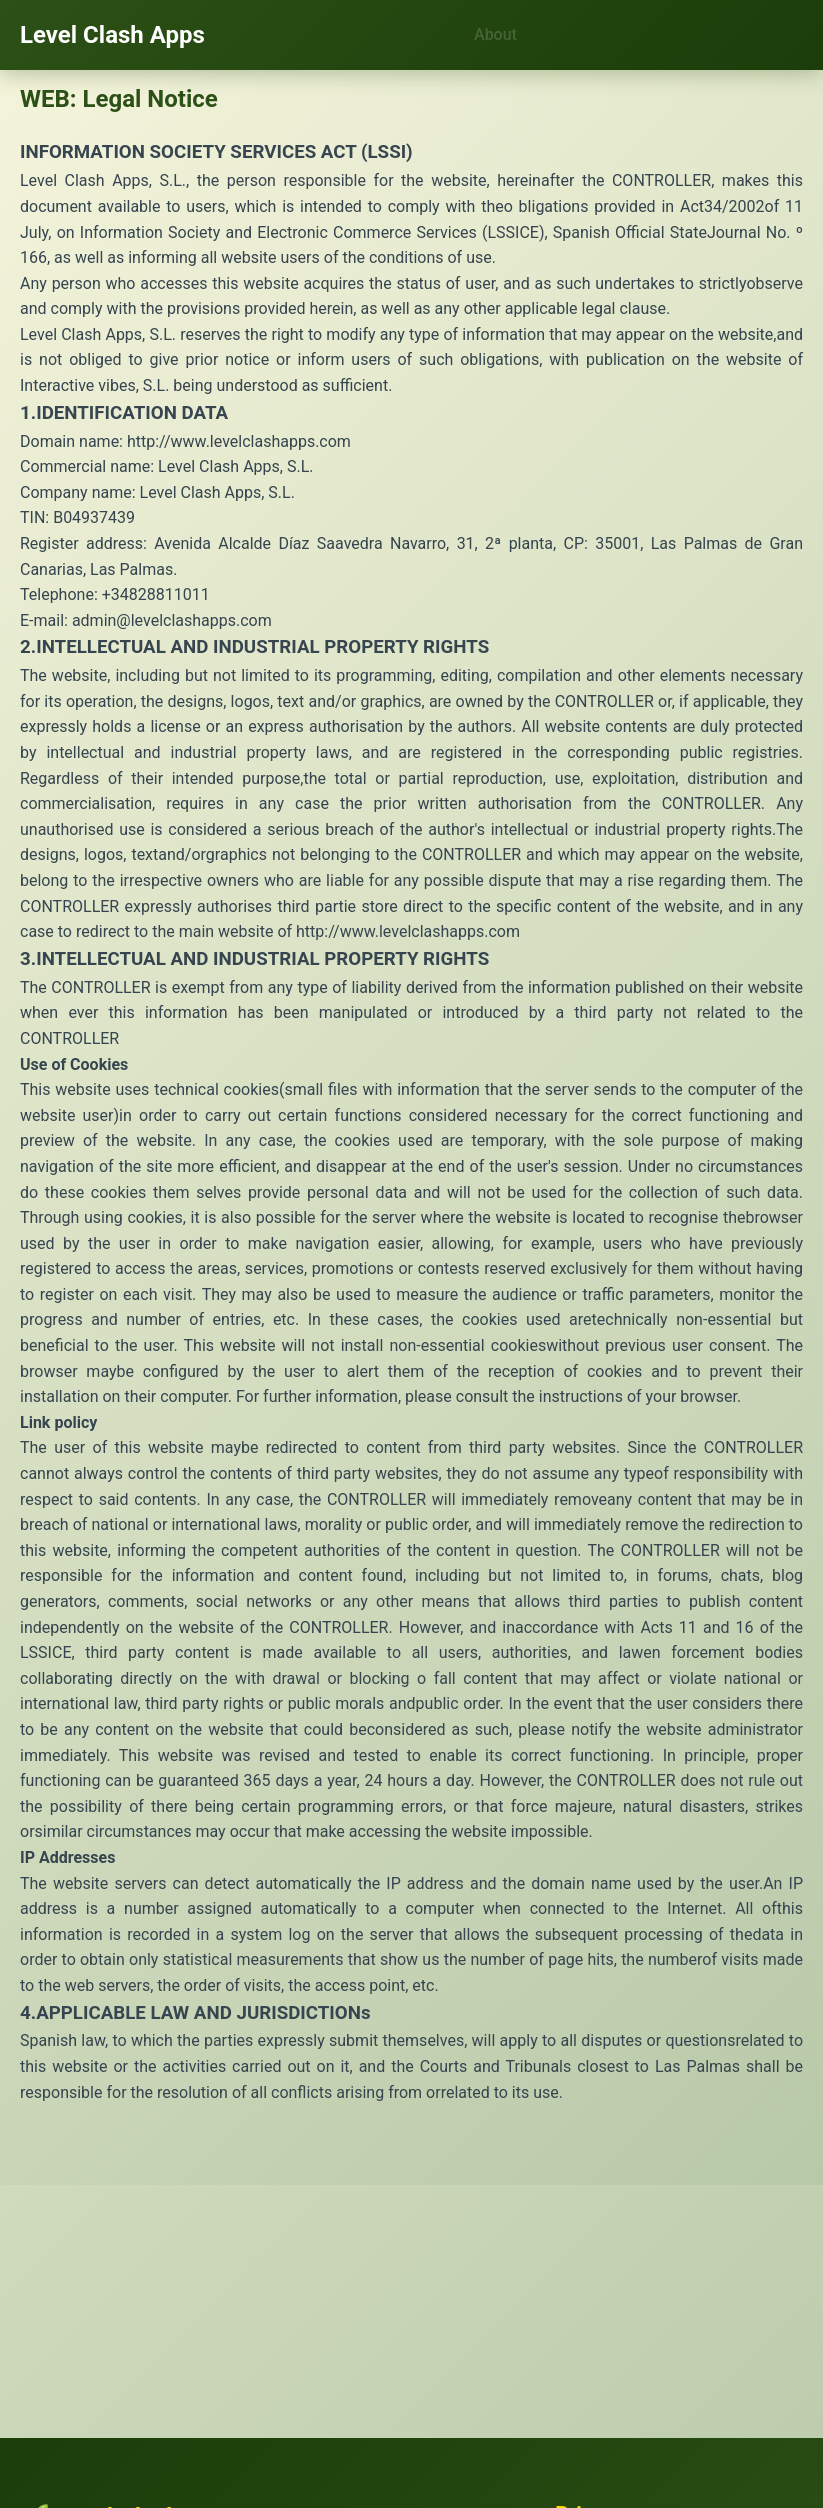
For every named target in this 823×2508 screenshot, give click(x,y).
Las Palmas (697, 2066)
